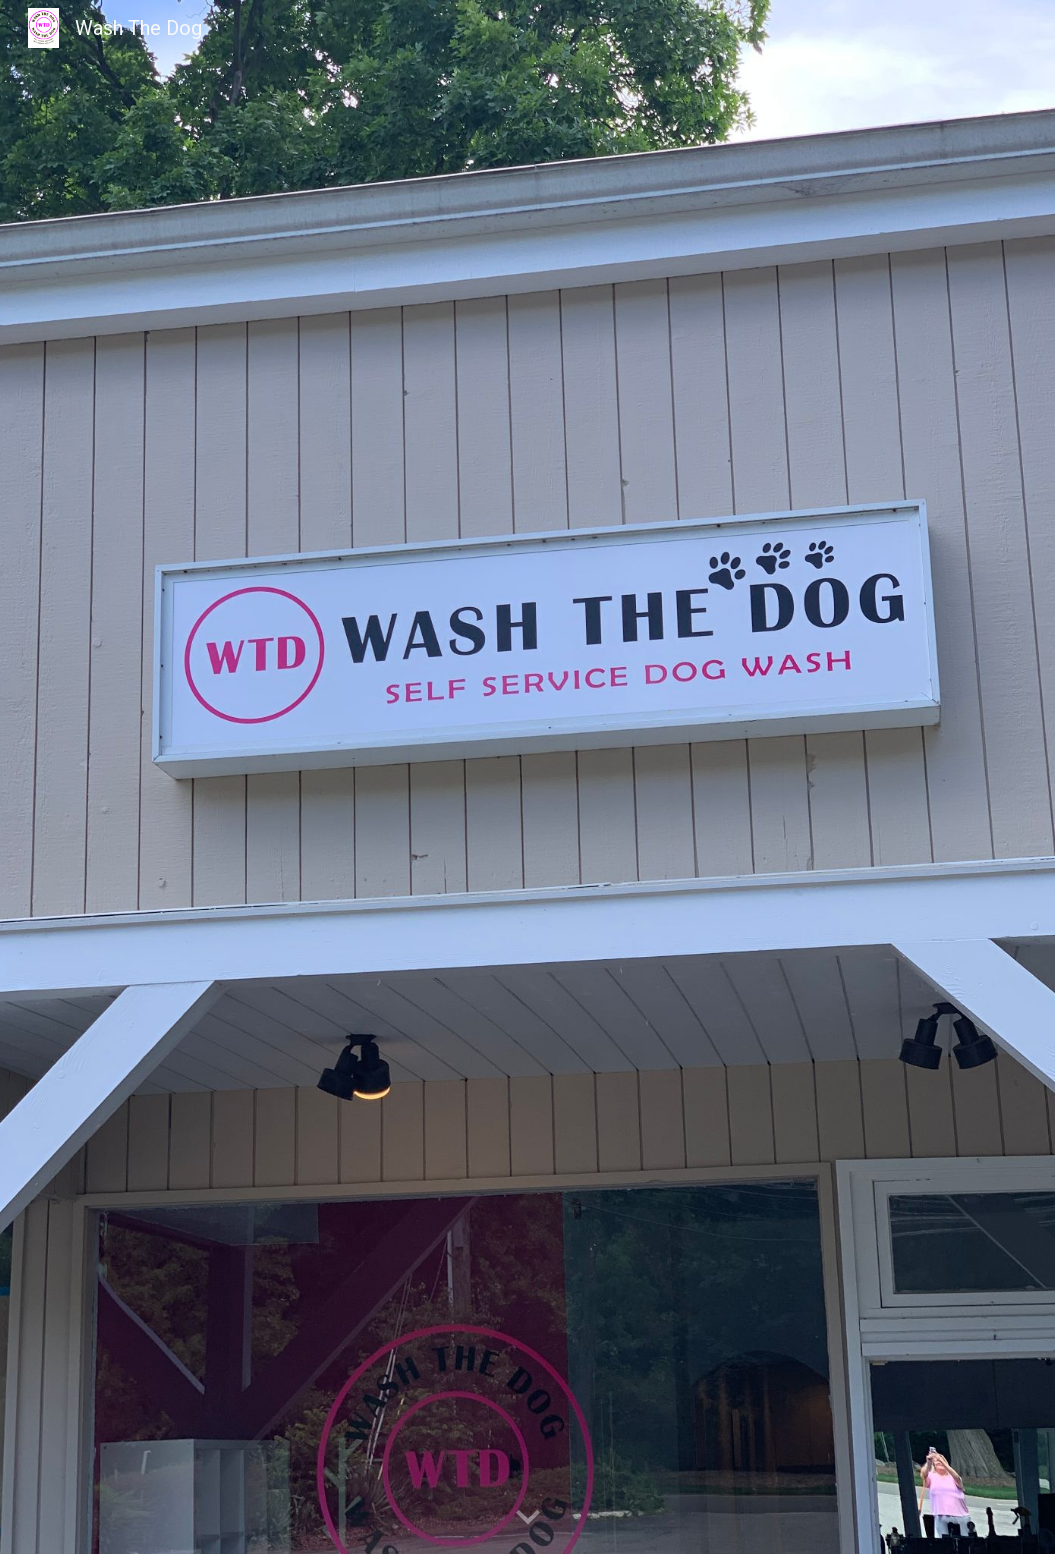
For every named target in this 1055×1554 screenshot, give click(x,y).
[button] (528, 1518)
